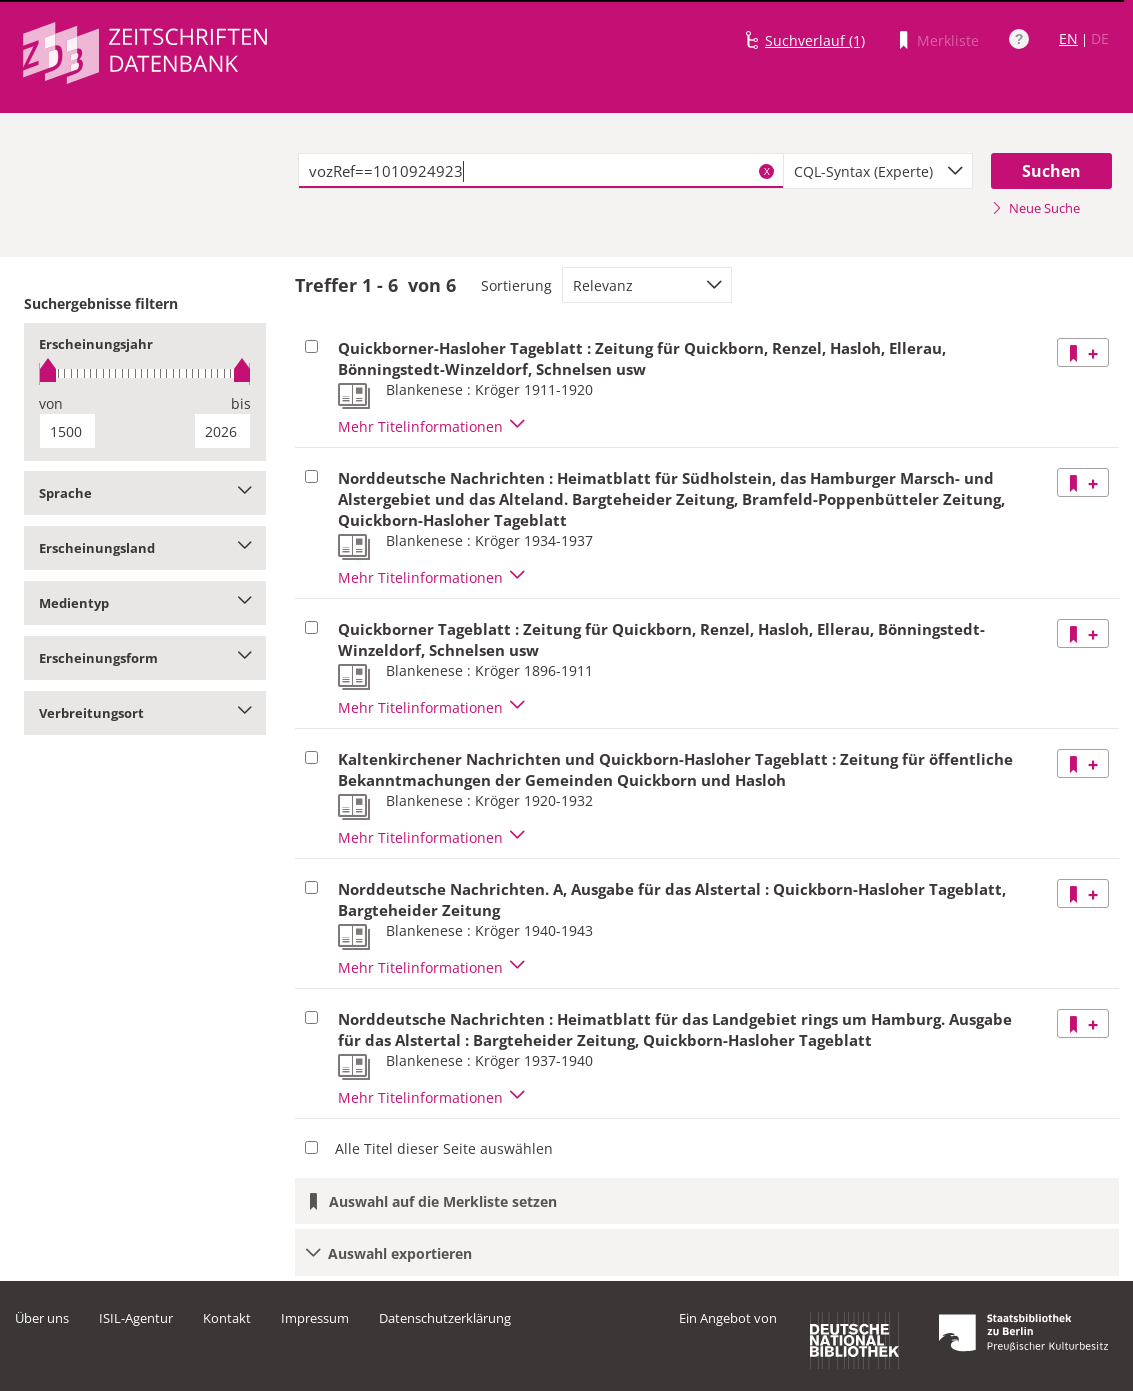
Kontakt (227, 1318)
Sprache (145, 493)
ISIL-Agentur (136, 1318)
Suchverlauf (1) (815, 40)
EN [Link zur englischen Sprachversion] (1068, 38)
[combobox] (878, 171)
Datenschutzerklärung (445, 1318)
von (51, 403)
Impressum (315, 1318)
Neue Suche (1035, 208)
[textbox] (541, 171)
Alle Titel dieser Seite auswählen (444, 1148)
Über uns (42, 1318)
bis (241, 403)
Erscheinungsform (145, 658)
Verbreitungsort (145, 713)
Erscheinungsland (145, 548)
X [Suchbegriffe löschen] (767, 171)
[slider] (145, 373)
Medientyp (145, 603)
